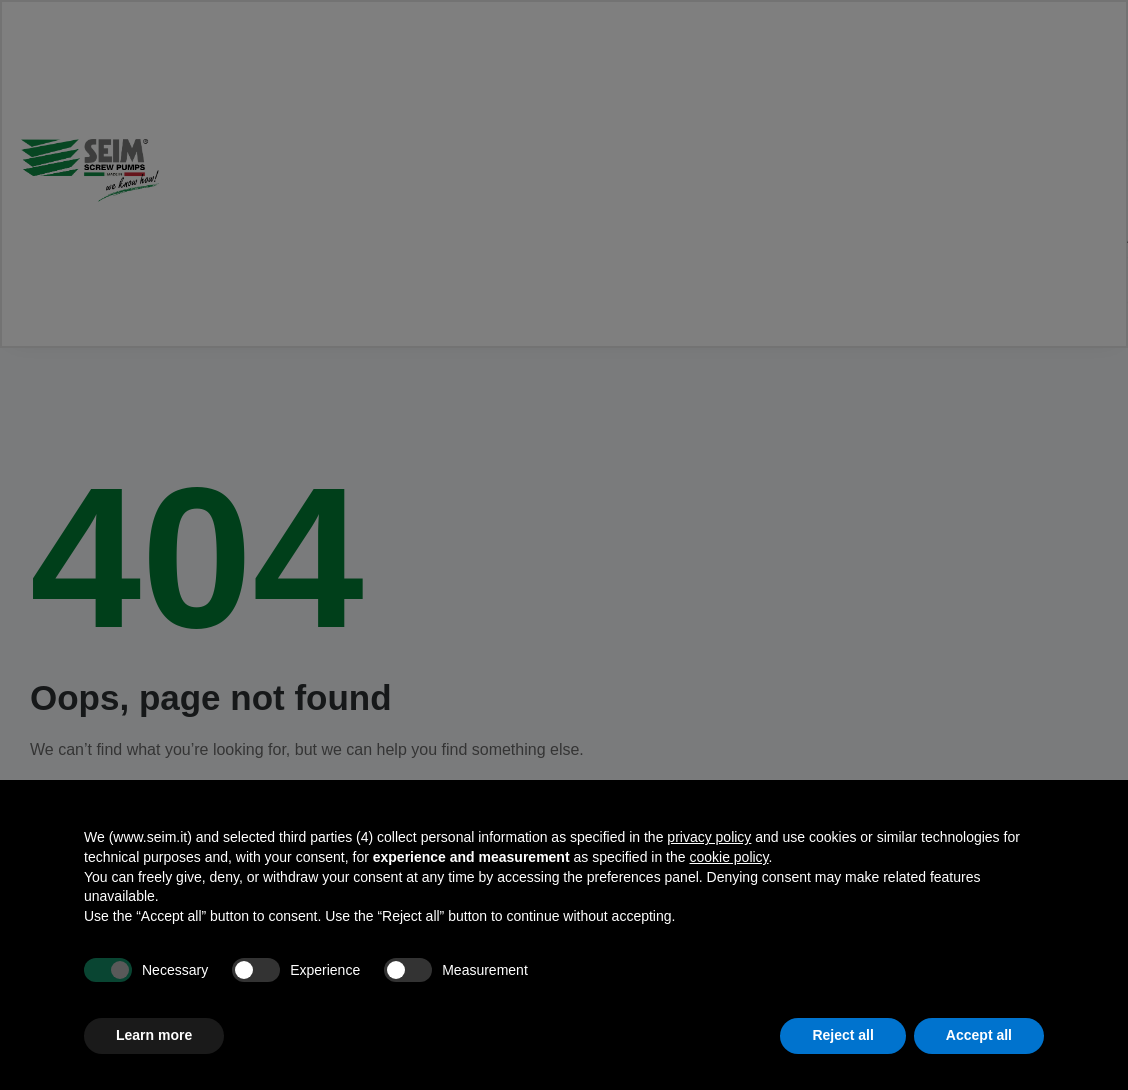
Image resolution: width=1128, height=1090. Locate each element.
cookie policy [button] (728, 857)
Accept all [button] (979, 1035)
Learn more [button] (154, 1035)
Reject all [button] (842, 1035)
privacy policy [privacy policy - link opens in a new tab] (709, 837)
